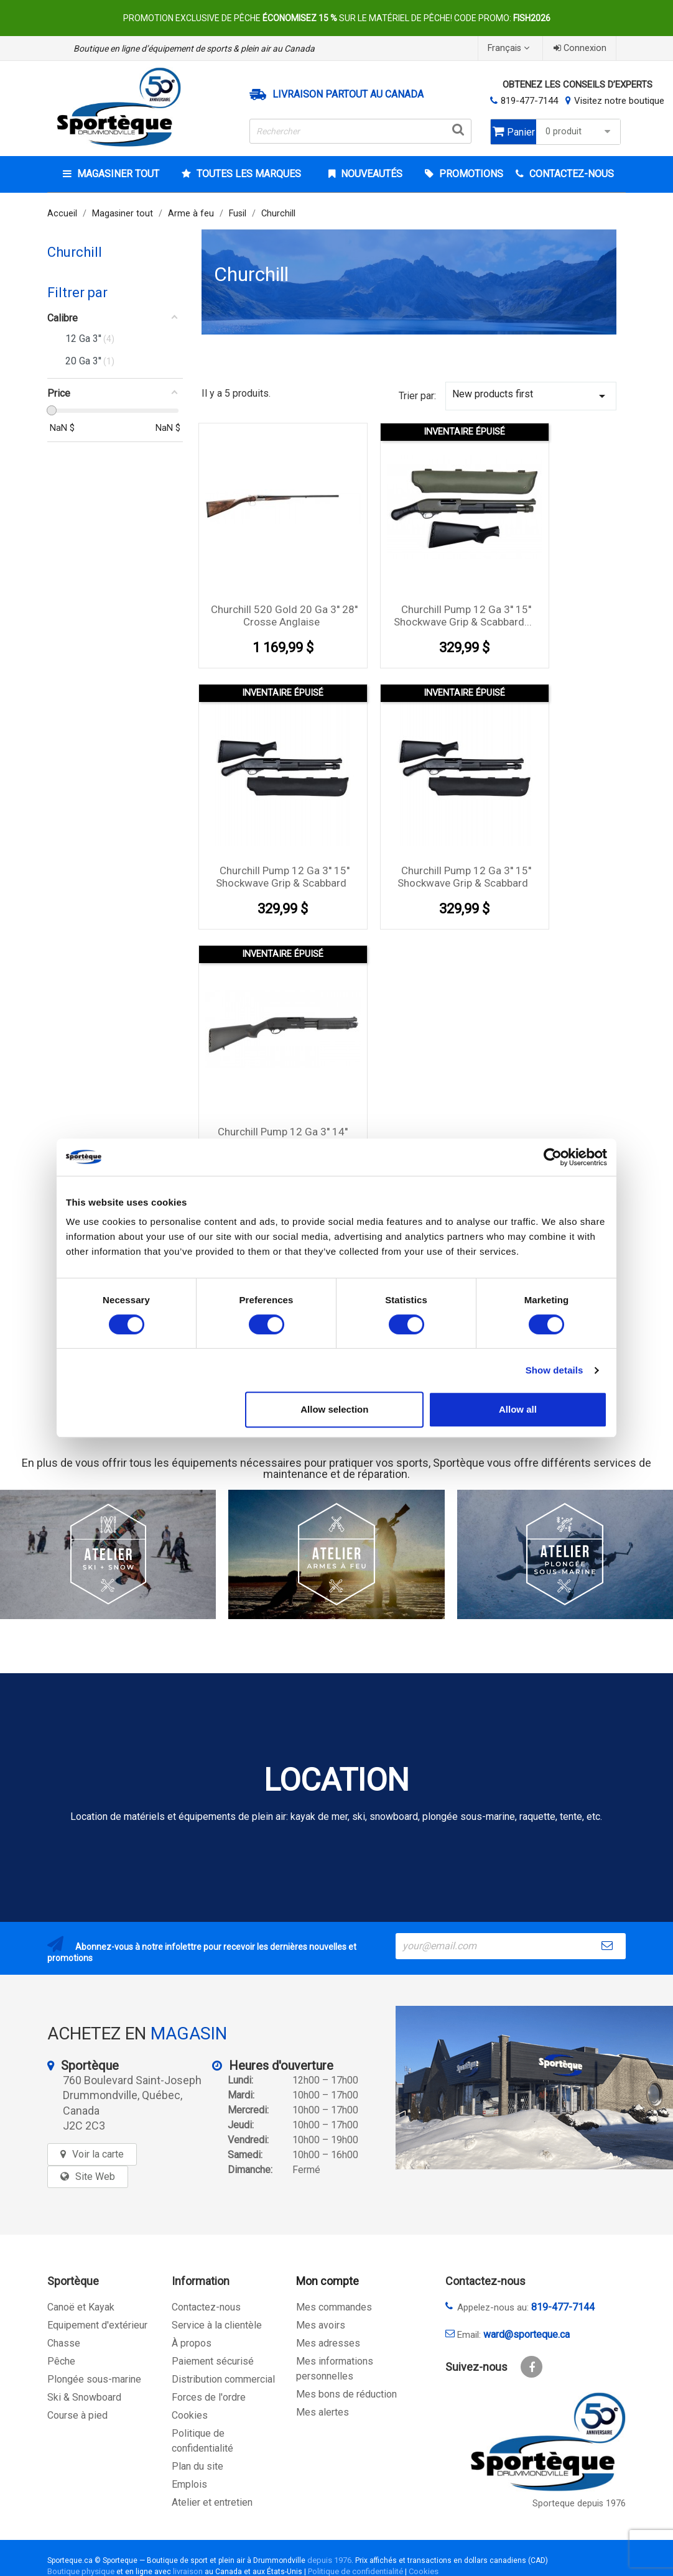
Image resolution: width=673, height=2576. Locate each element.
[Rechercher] (360, 131)
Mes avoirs (320, 2325)
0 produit (579, 131)
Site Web (95, 2176)
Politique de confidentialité (355, 2571)
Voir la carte (98, 2154)
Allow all (518, 1409)
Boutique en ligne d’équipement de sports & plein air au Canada (194, 48)
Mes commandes (334, 2307)
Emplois (189, 2484)
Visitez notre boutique (619, 100)
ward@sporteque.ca (526, 2334)
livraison (188, 2571)
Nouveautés (370, 174)
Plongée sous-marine (94, 2379)
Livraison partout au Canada (348, 94)
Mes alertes (322, 2412)
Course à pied (77, 2415)
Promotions (470, 174)
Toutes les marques (247, 174)
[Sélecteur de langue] (510, 48)
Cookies (190, 2415)
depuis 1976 (329, 2560)
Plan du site (197, 2466)
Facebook (531, 2367)
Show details (554, 1370)
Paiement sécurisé (213, 2361)
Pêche (61, 2361)
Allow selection (334, 1409)
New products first (531, 396)
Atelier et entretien (212, 2502)
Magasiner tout (117, 174)
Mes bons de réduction (346, 2394)
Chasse (63, 2343)
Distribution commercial (223, 2379)
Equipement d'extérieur (97, 2325)
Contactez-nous (206, 2307)
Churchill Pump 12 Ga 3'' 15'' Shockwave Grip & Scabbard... (463, 615)
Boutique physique (80, 2571)
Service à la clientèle (217, 2325)
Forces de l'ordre (209, 2397)
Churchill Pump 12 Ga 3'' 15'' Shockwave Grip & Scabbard (283, 876)
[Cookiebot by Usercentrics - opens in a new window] (552, 1157)
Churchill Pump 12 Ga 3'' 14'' (283, 1131)
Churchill (74, 252)
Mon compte (327, 2280)
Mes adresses (328, 2343)
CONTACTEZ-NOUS (570, 174)
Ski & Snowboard (84, 2397)
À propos (191, 2343)
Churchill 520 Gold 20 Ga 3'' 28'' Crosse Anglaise (284, 615)
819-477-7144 (529, 100)
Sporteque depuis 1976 (579, 2503)
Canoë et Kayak (80, 2307)
